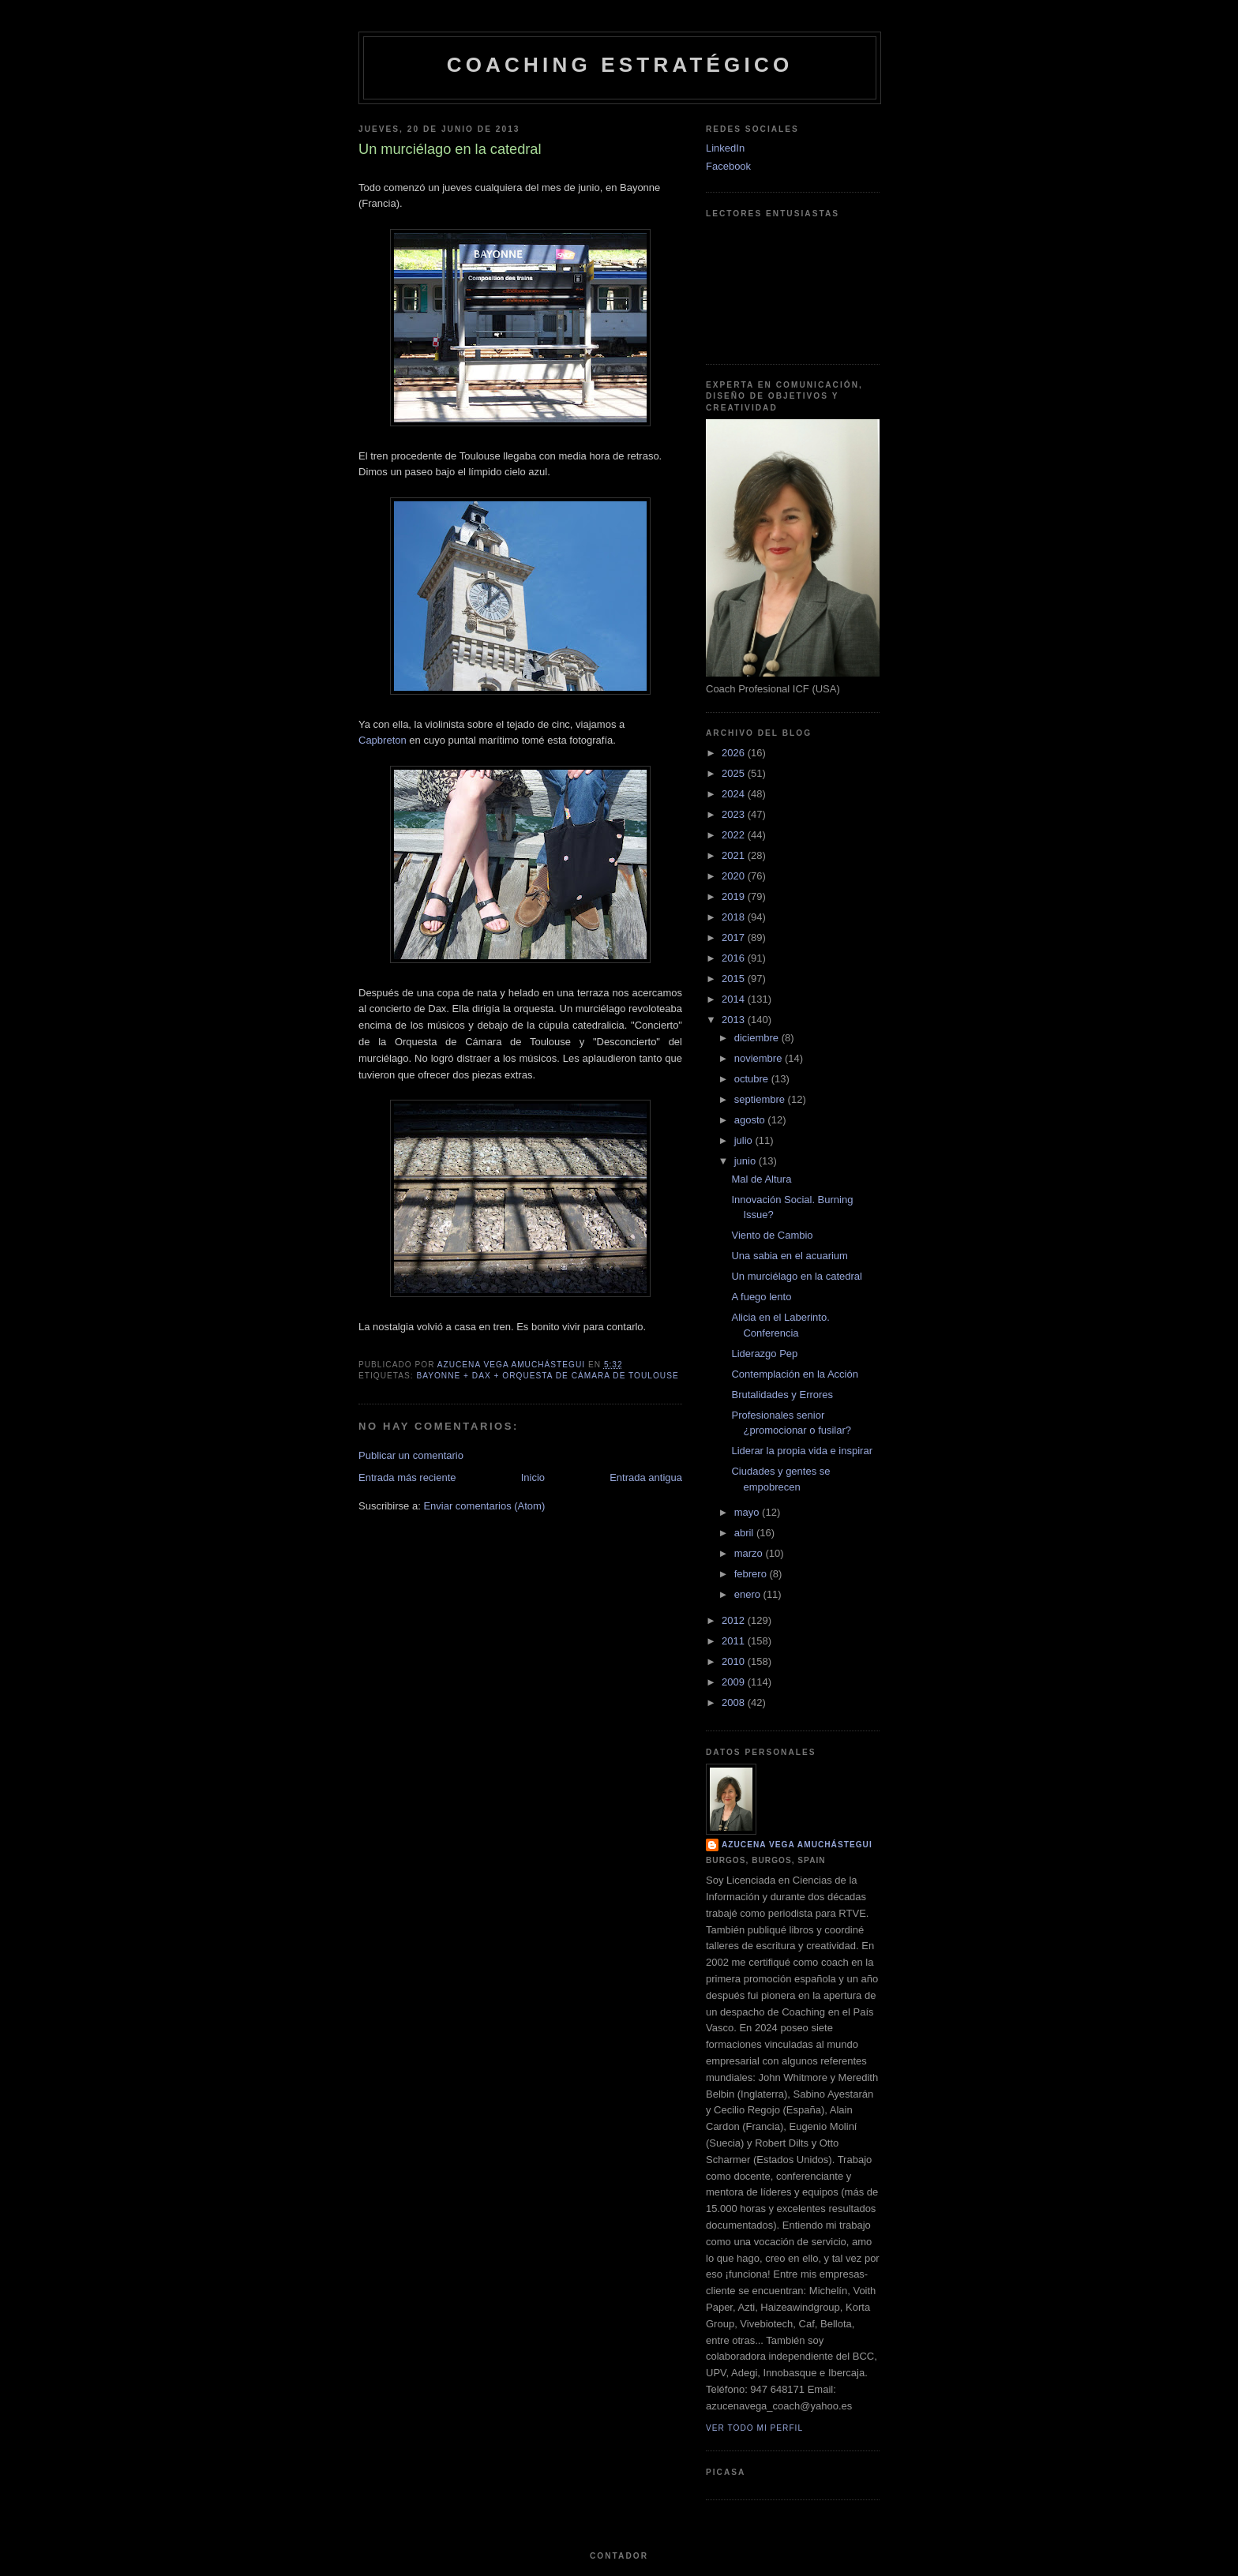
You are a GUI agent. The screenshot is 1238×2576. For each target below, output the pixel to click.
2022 (735, 835)
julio (745, 1140)
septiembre (761, 1099)
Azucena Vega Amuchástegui (797, 1844)
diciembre (758, 1038)
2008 (735, 1702)
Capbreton (382, 740)
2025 (735, 773)
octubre (752, 1079)
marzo (750, 1553)
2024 (735, 794)
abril (745, 1533)
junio (746, 1161)
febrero (752, 1574)
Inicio (533, 1477)
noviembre (759, 1058)
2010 (735, 1661)
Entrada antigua (646, 1477)
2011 (735, 1641)
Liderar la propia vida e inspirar (801, 1451)
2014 (735, 999)
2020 (735, 876)
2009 (735, 1682)
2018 (735, 917)
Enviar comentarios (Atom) (484, 1506)
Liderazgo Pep (764, 1353)
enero (748, 1594)
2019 (735, 896)
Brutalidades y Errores (782, 1394)
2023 (735, 814)
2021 (735, 855)
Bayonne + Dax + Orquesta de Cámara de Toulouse (547, 1375)
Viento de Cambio (771, 1235)
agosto (751, 1120)
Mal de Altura (761, 1179)
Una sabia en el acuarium (789, 1256)
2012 (735, 1620)
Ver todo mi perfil (754, 2428)
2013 (735, 1020)
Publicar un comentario (410, 1455)
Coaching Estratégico (620, 65)
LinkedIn (725, 148)
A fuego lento (761, 1297)
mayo (748, 1512)
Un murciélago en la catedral (796, 1276)
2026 (735, 753)
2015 (735, 978)
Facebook (728, 166)
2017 (735, 937)
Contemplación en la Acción (794, 1374)
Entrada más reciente (407, 1477)
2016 (735, 958)
